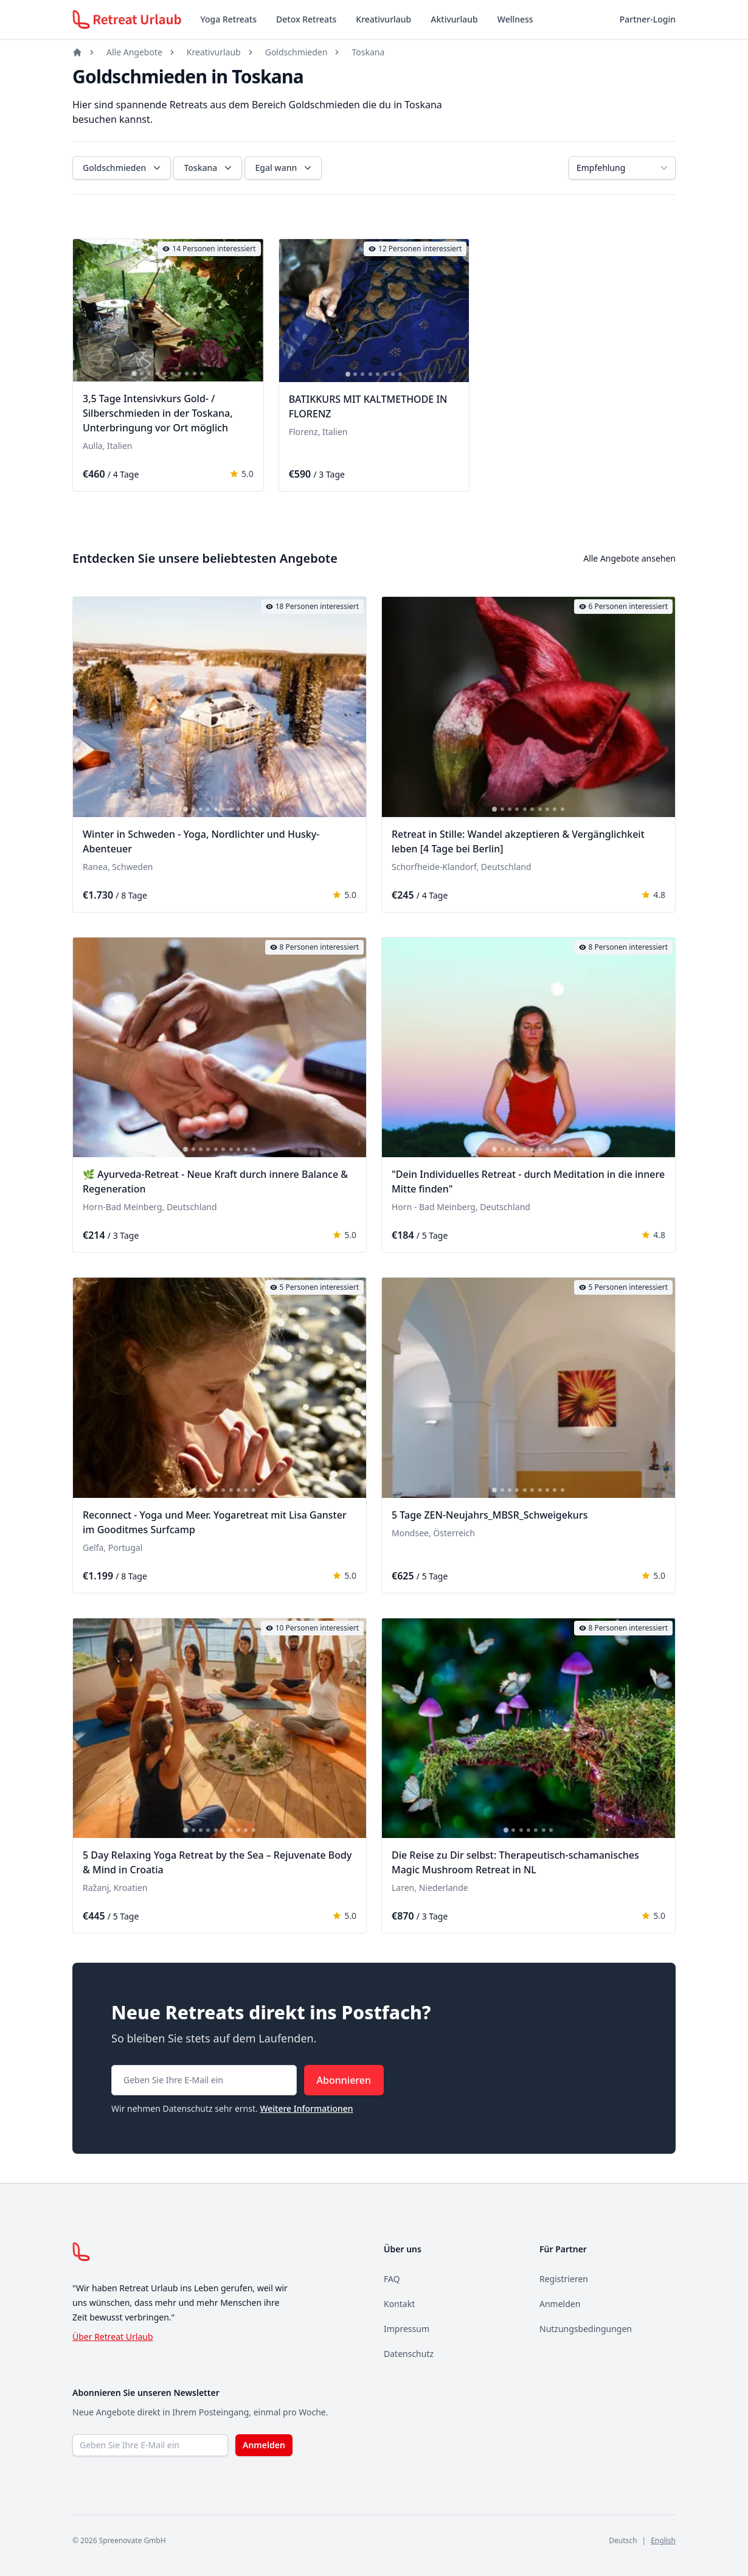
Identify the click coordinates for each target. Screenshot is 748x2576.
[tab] (134, 374)
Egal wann (284, 168)
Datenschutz (409, 2353)
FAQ (392, 2279)
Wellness (515, 19)
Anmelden (559, 2304)
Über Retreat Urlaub (112, 2336)
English (663, 2540)
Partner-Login (648, 19)
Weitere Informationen (306, 2108)
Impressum (406, 2328)
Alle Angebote (134, 52)
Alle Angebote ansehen (629, 558)
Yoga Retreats (229, 19)
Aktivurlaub (454, 19)
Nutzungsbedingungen (585, 2328)
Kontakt (399, 2304)
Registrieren (563, 2279)
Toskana (367, 52)
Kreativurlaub (383, 19)
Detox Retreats (306, 19)
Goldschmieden (296, 52)
